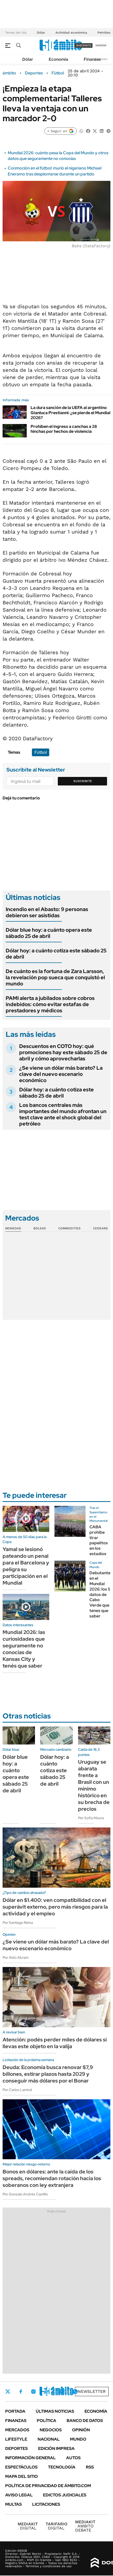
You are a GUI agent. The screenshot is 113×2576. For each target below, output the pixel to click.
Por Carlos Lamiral (17, 2089)
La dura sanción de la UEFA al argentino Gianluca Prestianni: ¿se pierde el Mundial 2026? (70, 412)
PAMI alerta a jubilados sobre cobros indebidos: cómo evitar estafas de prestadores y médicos (50, 1004)
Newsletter (101, 59)
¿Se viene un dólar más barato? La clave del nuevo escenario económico (61, 1074)
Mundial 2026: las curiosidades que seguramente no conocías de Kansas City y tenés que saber (24, 1649)
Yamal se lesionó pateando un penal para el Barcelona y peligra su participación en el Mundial (26, 1566)
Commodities (69, 1228)
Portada (15, 2411)
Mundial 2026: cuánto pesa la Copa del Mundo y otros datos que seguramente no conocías (58, 155)
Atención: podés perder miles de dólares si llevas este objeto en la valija (55, 2043)
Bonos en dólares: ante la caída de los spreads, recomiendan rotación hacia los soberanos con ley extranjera (52, 2178)
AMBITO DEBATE (85, 2526)
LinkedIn (47, 2391)
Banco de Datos (85, 2420)
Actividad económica (71, 32)
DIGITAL (28, 2526)
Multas (13, 2504)
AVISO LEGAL (19, 2495)
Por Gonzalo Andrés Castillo (25, 2194)
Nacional (49, 2439)
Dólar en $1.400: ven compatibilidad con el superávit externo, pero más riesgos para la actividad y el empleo (55, 1907)
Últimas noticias (55, 2411)
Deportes (34, 73)
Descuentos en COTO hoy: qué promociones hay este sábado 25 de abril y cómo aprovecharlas (63, 1052)
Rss (90, 2467)
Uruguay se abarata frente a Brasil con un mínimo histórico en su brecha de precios (94, 1785)
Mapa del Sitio (21, 2476)
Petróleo (103, 32)
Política (46, 2420)
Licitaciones (46, 2504)
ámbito (9, 73)
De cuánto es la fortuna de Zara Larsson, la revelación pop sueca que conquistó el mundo (55, 977)
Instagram (33, 2391)
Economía (58, 59)
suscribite (83, 45)
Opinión (81, 2430)
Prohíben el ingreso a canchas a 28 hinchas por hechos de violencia (64, 429)
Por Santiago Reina (18, 1922)
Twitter (7, 2391)
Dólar (41, 32)
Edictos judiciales (64, 2495)
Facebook (20, 2391)
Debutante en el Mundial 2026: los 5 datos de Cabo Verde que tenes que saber (99, 1594)
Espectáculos (21, 2467)
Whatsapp (75, 2391)
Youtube (61, 2392)
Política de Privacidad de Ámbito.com (48, 2485)
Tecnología (61, 2467)
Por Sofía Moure (91, 1818)
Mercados (17, 2430)
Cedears (100, 1228)
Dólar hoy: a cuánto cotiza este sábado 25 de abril (56, 953)
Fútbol (58, 73)
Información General (30, 2458)
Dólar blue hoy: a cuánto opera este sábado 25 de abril (49, 933)
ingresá (101, 45)
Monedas (13, 1228)
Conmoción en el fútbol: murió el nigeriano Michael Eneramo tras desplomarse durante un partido (54, 170)
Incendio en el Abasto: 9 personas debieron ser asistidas (47, 912)
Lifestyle (16, 2439)
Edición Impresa (56, 2448)
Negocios (51, 2430)
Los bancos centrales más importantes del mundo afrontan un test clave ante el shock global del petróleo (63, 1114)
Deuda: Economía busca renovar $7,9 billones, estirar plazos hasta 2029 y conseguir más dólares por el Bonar (48, 2074)
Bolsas (39, 1228)
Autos (73, 2458)
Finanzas (92, 59)
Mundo (78, 2439)
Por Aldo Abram (16, 1957)
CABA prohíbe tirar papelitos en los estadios (98, 1540)
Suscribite (82, 781)
